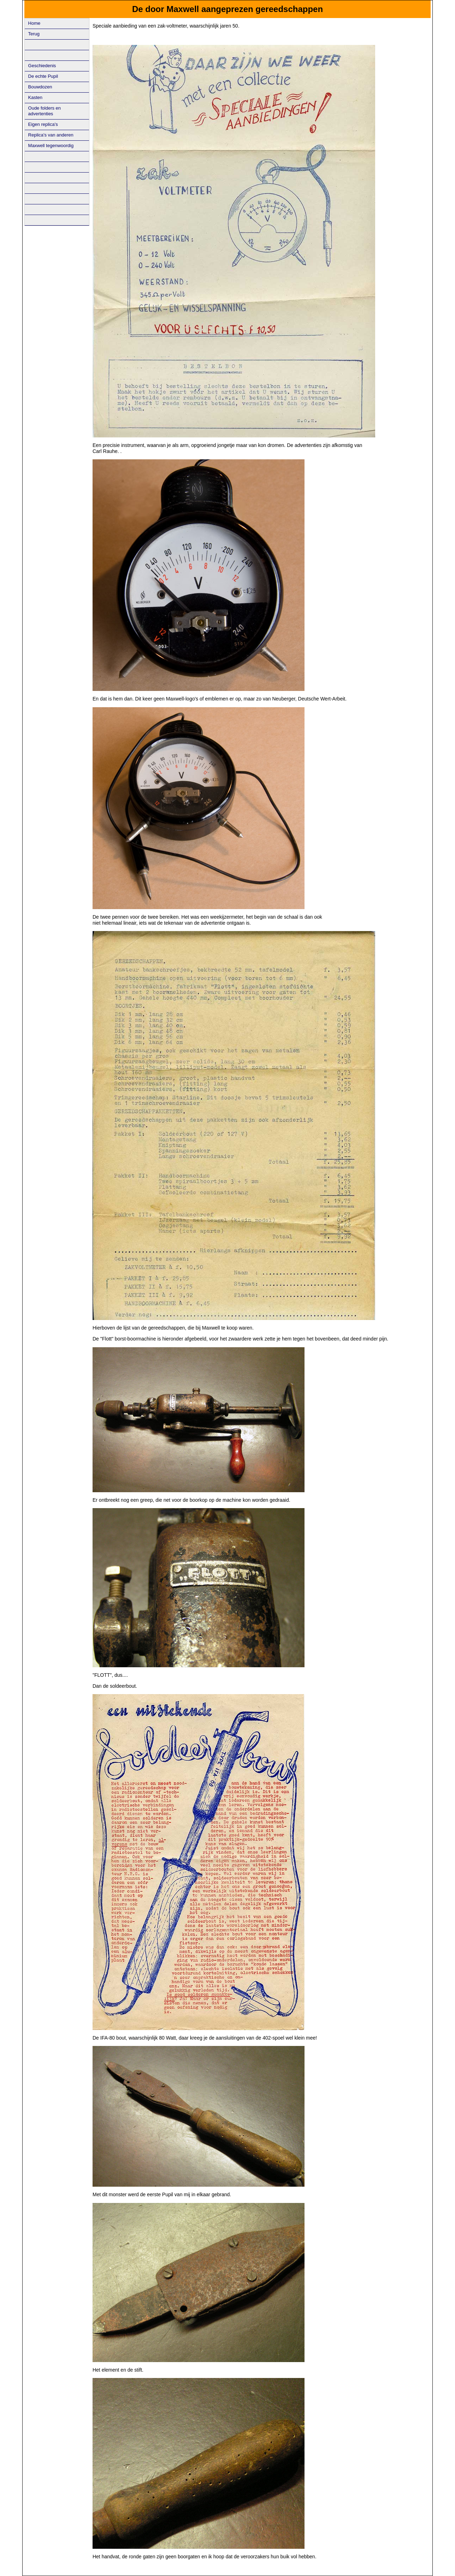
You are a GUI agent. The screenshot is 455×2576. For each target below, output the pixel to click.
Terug (34, 33)
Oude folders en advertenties (44, 110)
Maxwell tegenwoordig (51, 145)
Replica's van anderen (50, 135)
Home (34, 23)
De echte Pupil (43, 76)
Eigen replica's (43, 124)
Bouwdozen (40, 86)
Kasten (35, 97)
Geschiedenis (42, 65)
